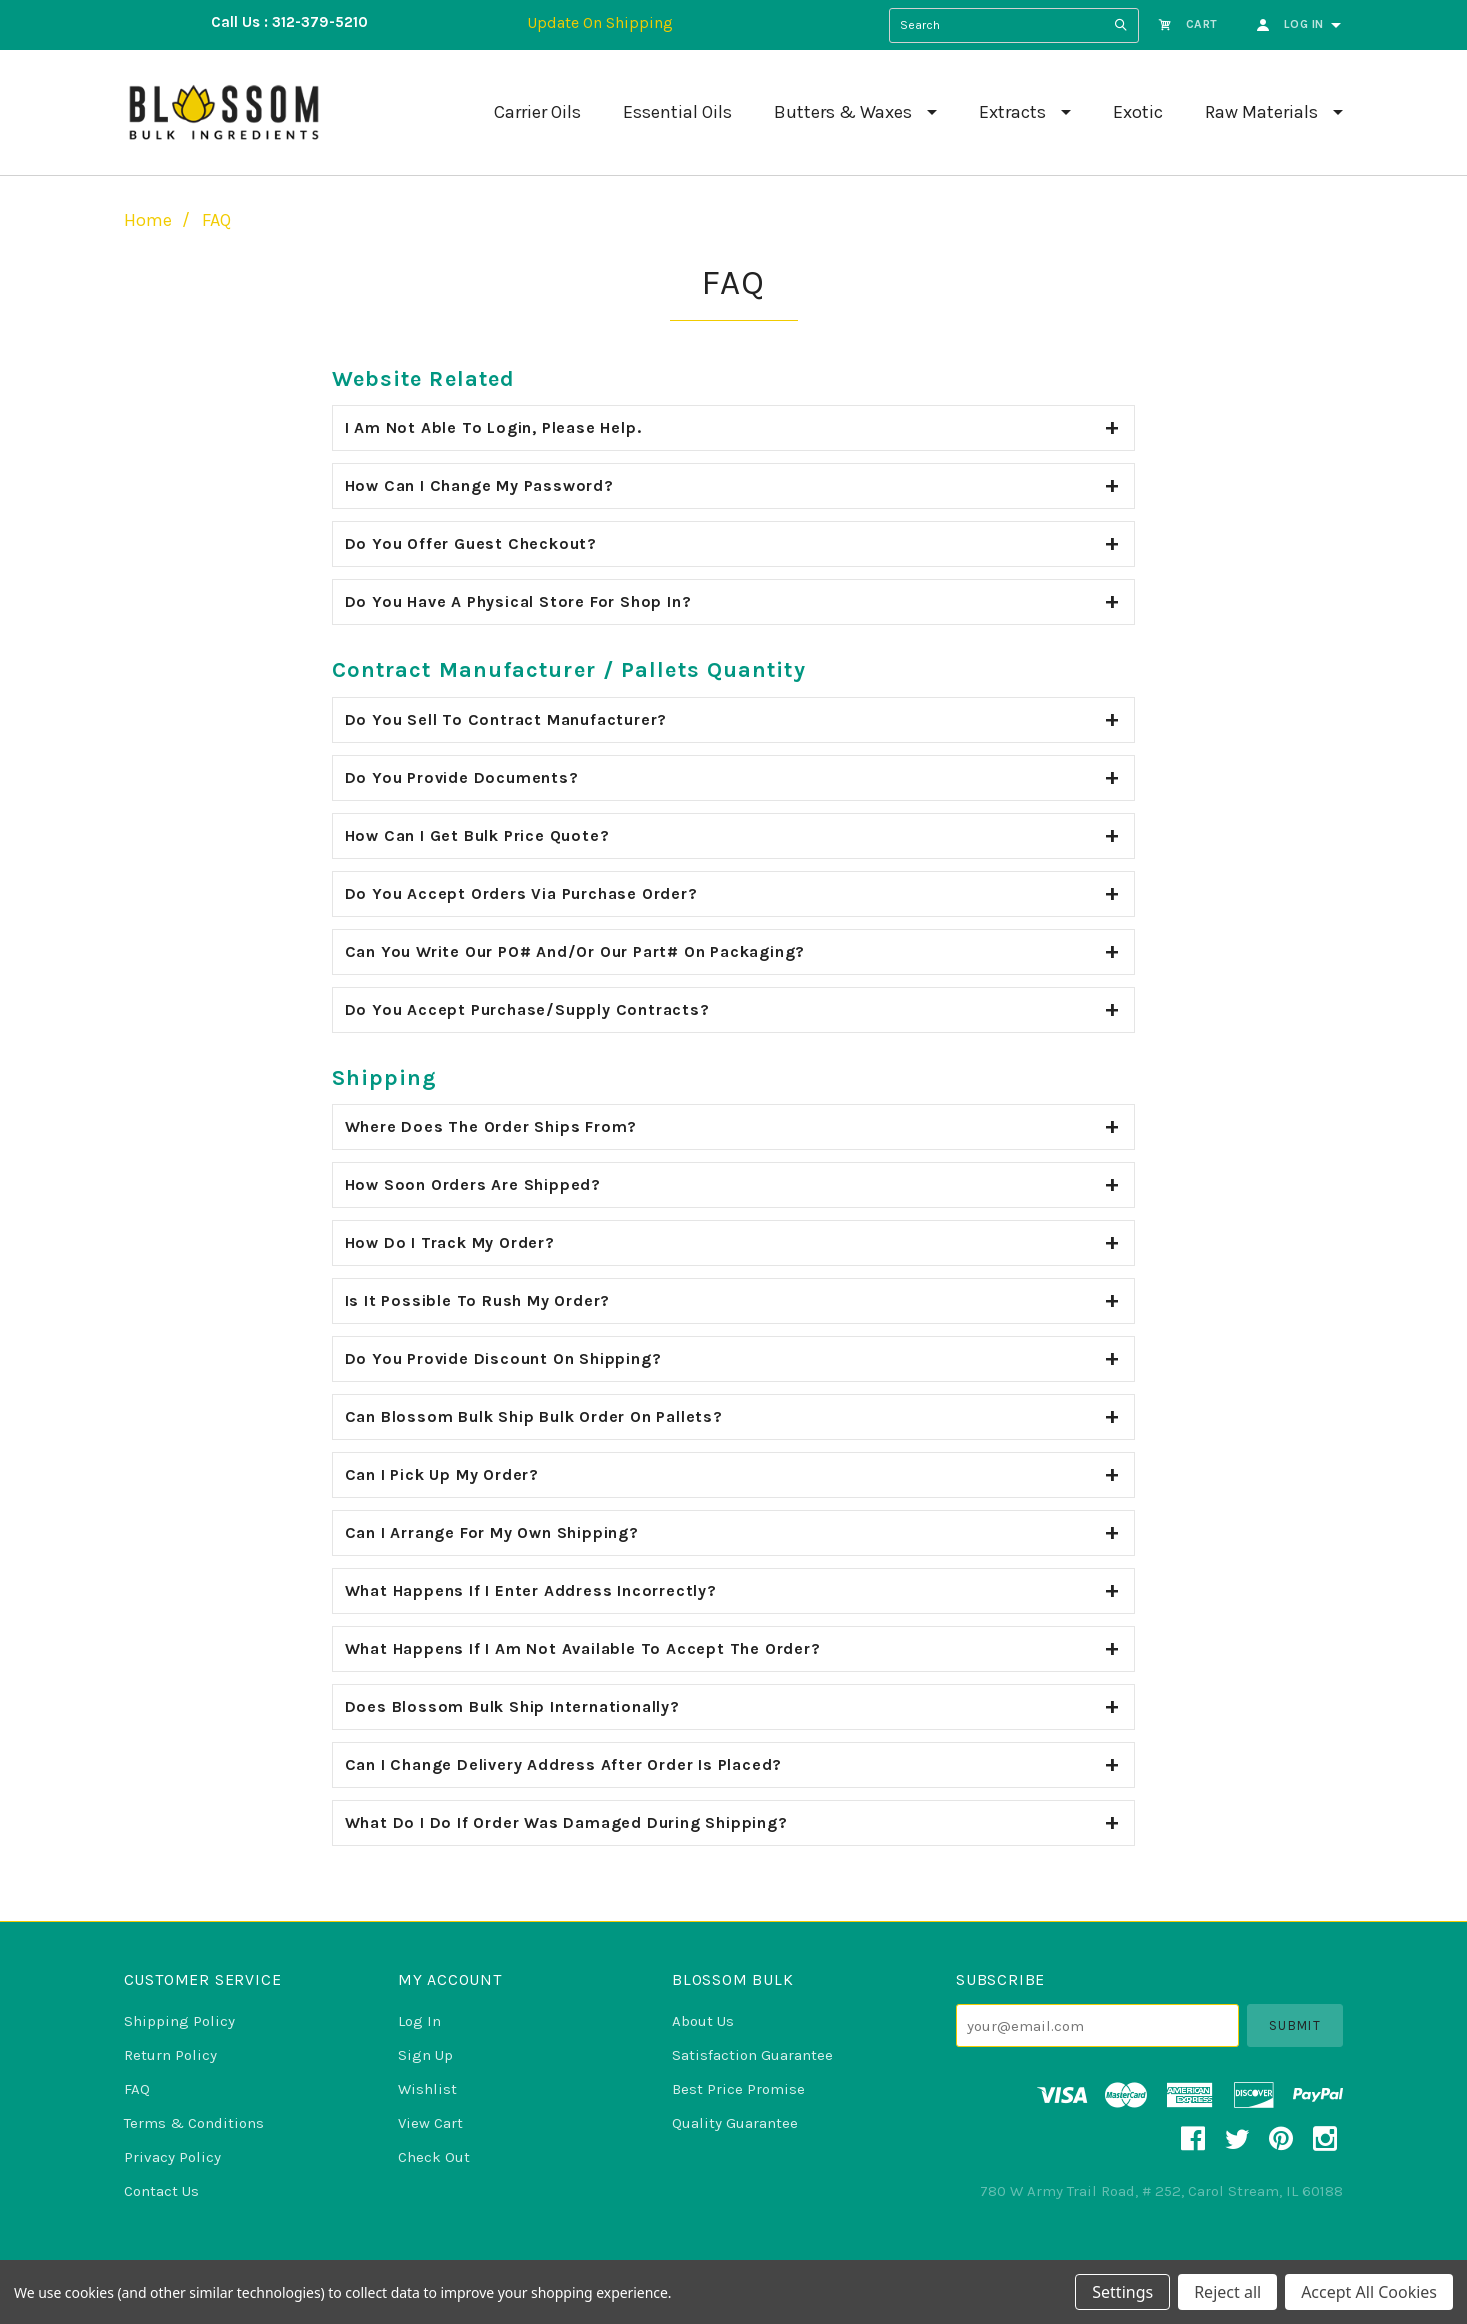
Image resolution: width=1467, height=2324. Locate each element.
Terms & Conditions (194, 2123)
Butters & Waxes (843, 112)
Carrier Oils (537, 112)
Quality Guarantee (735, 2123)
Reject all (1227, 2292)
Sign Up (425, 2055)
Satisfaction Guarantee (752, 2055)
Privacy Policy (172, 2157)
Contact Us (161, 2191)
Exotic (1138, 112)
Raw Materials (1261, 112)
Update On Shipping (600, 22)
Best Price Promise (738, 2089)
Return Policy (170, 2055)
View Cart (430, 2123)
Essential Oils (677, 112)
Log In (419, 2021)
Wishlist (427, 2089)
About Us (703, 2021)
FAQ (216, 220)
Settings (1122, 2292)
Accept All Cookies (1369, 2292)
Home (148, 220)
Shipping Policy (179, 2021)
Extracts (1012, 112)
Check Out (434, 2157)
